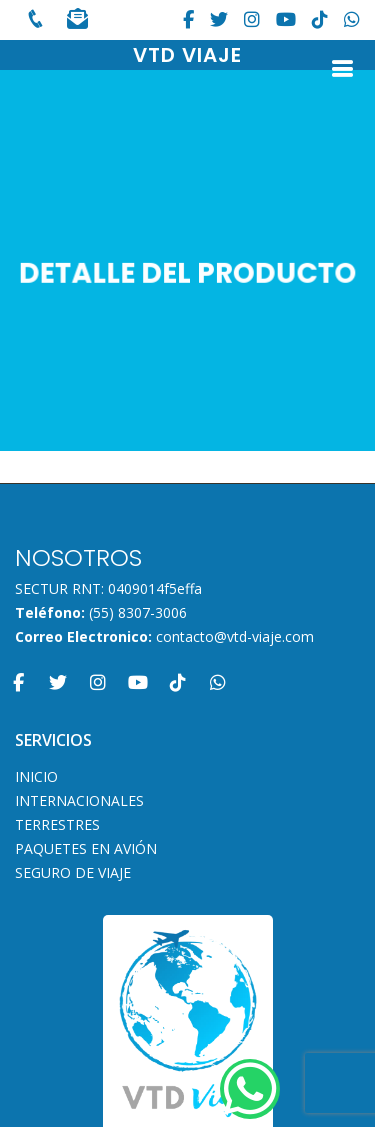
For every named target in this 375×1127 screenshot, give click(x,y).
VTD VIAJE (187, 55)
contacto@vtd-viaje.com (235, 636)
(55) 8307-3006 (138, 612)
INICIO (36, 777)
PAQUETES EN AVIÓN (86, 849)
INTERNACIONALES (79, 801)
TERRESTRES (57, 825)
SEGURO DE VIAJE (73, 873)
